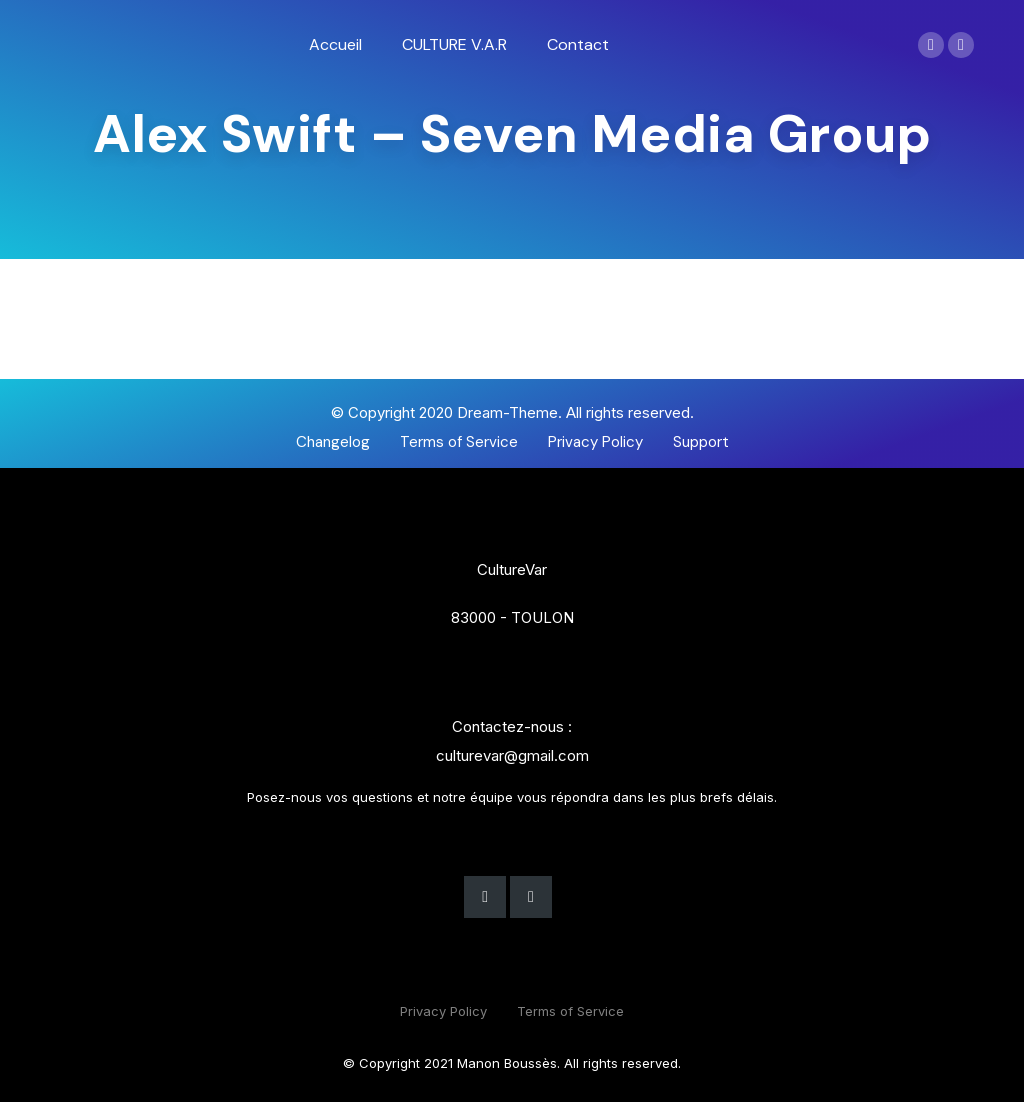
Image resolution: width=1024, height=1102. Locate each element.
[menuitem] (335, 45)
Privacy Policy (443, 1011)
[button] (333, 442)
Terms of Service (570, 1011)
